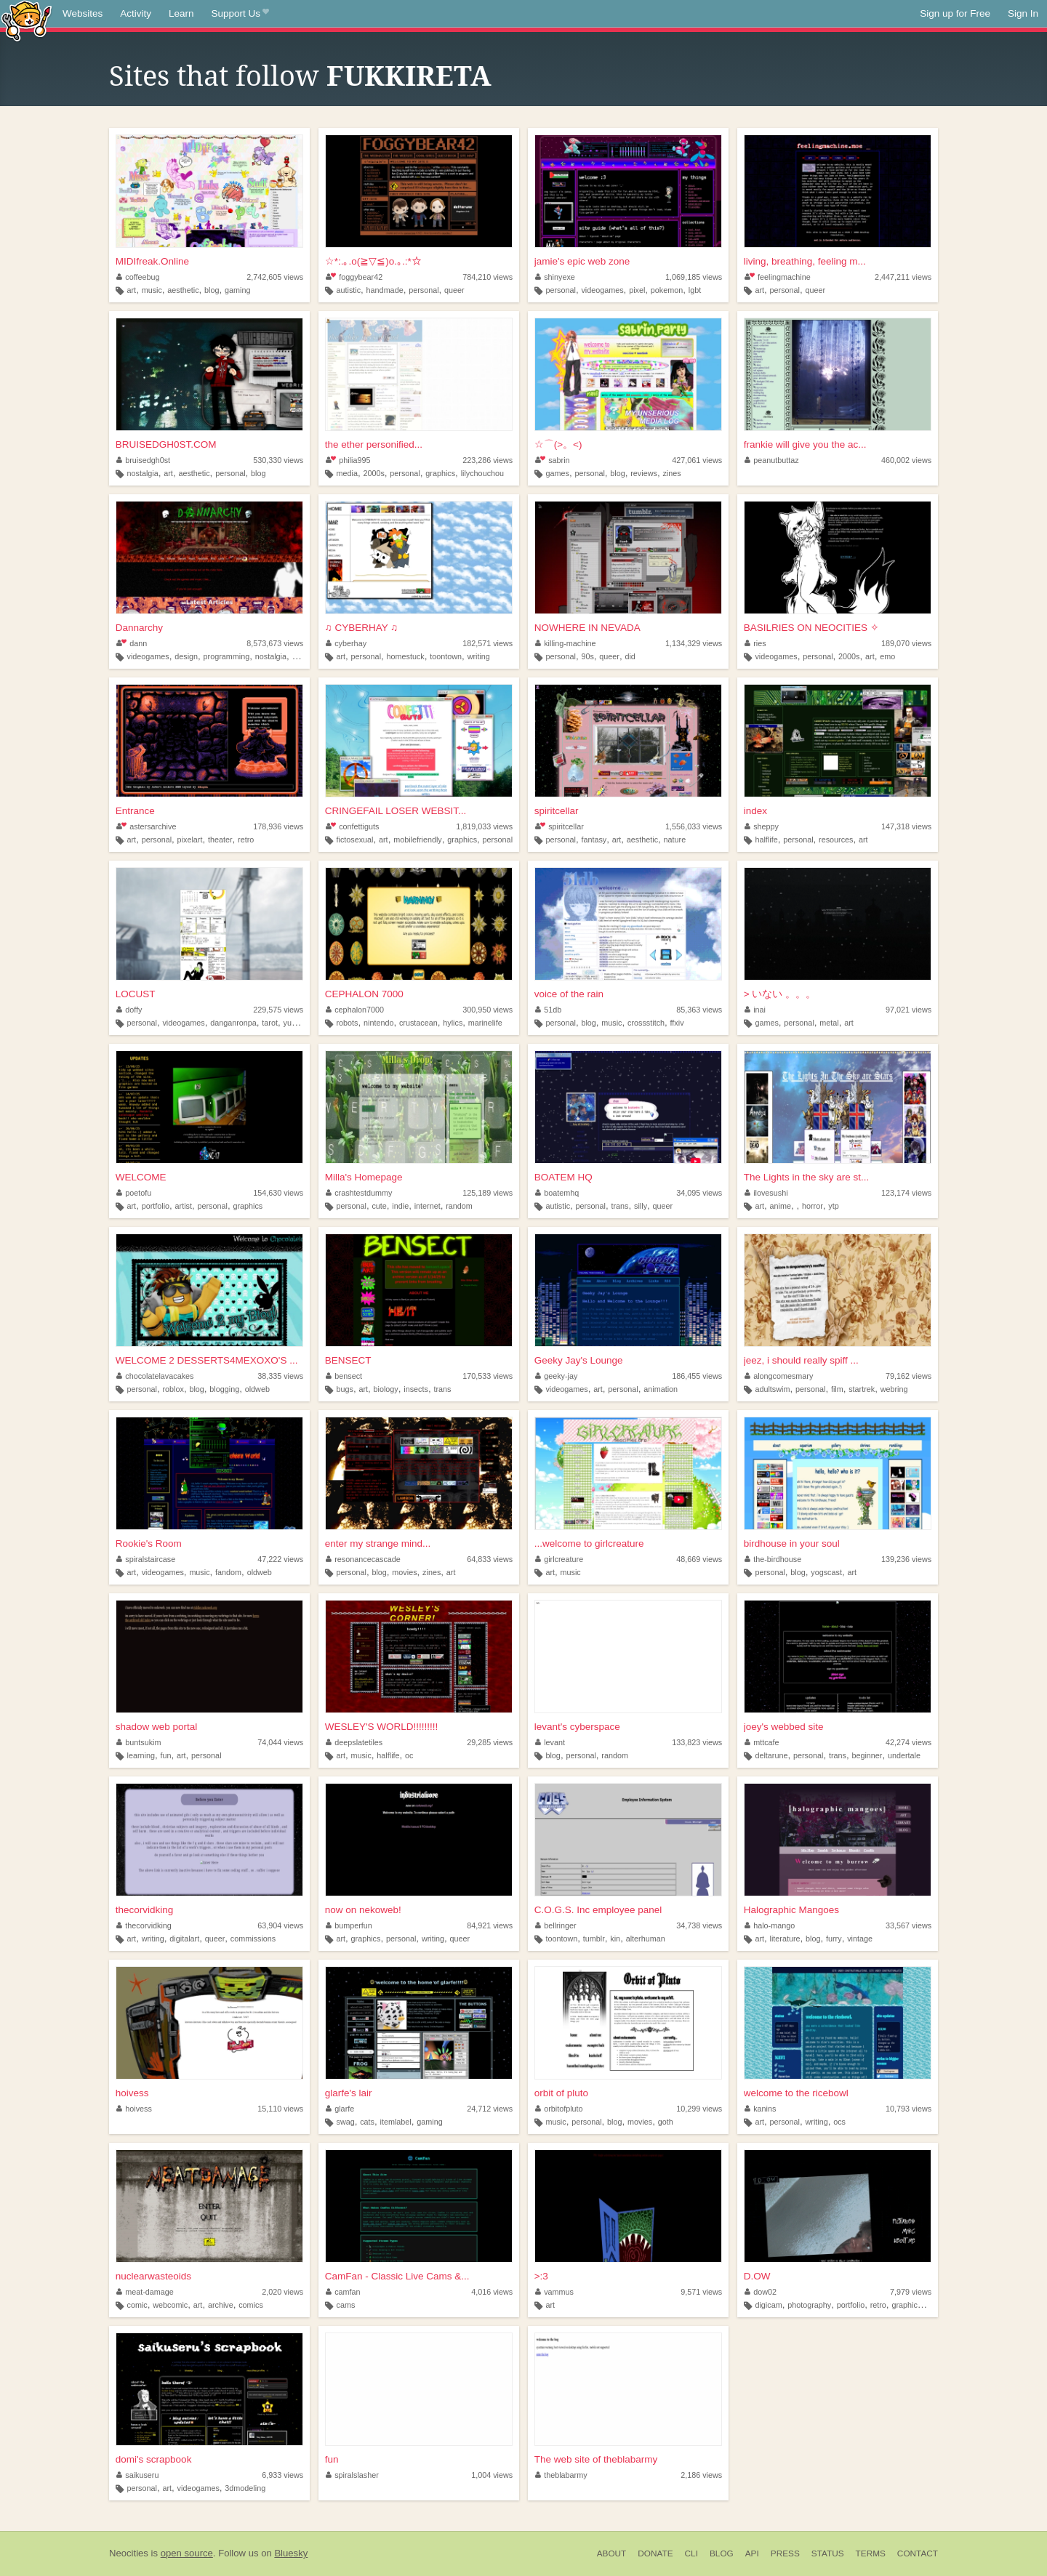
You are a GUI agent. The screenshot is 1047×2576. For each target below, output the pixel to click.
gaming (237, 290)
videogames (602, 290)
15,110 (280, 2108)
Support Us (240, 14)
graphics (440, 473)
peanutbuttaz (772, 460)
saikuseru (137, 2475)
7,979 (910, 2291)
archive (220, 2305)
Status (827, 2553)
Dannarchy (139, 627)
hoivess (132, 2093)
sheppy (762, 826)
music (152, 290)
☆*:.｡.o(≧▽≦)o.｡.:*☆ (373, 261)
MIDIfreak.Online (152, 261)
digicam (768, 2305)
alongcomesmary (779, 1376)
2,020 (282, 2291)
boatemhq (557, 1192)
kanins (761, 2108)
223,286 (487, 460)
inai (755, 1009)
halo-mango (770, 1925)
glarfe (340, 2108)
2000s (373, 473)
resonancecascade (363, 1559)
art (132, 290)
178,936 (278, 826)
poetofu (134, 1192)
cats (367, 2121)
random (459, 1206)
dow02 (761, 2291)
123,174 (906, 1192)
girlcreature (559, 1559)
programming (227, 656)
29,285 (490, 1742)
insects (416, 1389)
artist (183, 1206)
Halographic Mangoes (791, 1909)
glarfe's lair (348, 2093)
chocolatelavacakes (155, 1376)
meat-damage (145, 2291)
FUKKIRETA (409, 76)
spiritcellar (556, 810)
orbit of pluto (561, 2093)
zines (671, 473)
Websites (83, 13)
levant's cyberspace (577, 1726)
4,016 (492, 2291)
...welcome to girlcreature (589, 1543)
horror (812, 1206)
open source (187, 2553)
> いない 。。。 (780, 994)
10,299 (699, 2108)
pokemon (667, 290)
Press (785, 2553)
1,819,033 (484, 826)
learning (141, 1755)
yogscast (826, 1572)
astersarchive (146, 826)
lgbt (695, 290)
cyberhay (346, 643)
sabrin (552, 460)
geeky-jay (556, 1376)
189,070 (906, 643)
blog (211, 290)
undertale (904, 1755)
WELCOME (141, 1177)
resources (836, 839)
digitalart (184, 1938)
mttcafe (762, 1742)
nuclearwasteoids (153, 2276)
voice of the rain (568, 994)
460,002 (906, 460)
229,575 (278, 1009)
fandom (228, 1572)
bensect (344, 1376)
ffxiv (677, 1022)
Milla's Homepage (364, 1177)
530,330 (278, 460)
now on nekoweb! (363, 1909)
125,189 (487, 1192)
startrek (862, 1389)
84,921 (490, 1925)
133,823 (697, 1742)
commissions (253, 1938)
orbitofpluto (559, 2108)
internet (427, 1206)
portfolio (155, 1206)
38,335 (280, 1376)
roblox (172, 1389)
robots (347, 1022)
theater (220, 839)
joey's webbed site (784, 1726)
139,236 (906, 1559)
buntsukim (138, 1742)
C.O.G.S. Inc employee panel (598, 1909)
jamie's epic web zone (582, 261)
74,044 (280, 1742)
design (186, 656)
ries (755, 643)
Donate (655, 2553)
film (837, 1389)
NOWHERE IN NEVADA (587, 627)
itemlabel (396, 2121)
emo (887, 656)
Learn (181, 13)
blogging (224, 1389)
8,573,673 (274, 643)
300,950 (487, 1009)
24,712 (490, 2108)
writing (479, 656)
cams (345, 2305)
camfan (343, 2291)
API (752, 2553)
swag (345, 2121)
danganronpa (233, 1022)
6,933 (282, 2475)
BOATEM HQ (563, 1177)
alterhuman (645, 1938)
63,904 (280, 1925)
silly (640, 1206)
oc (409, 1755)
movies (404, 1572)
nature (675, 839)
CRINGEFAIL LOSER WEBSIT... (396, 810)
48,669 (699, 1559)
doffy (129, 1009)
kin (615, 1938)
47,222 (280, 1559)
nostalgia (143, 473)
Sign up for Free (955, 13)
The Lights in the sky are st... (807, 1177)
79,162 (908, 1376)
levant (550, 1742)
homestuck (406, 656)
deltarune (771, 1755)
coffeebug (138, 277)
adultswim (772, 1389)
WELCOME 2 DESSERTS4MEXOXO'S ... (207, 1360)
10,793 (908, 2108)
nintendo (378, 1022)
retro (246, 839)
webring (894, 1389)
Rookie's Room (149, 1543)
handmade (385, 290)
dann (131, 643)
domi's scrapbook (154, 2459)
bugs (344, 1389)
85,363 (699, 1009)
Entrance (135, 810)
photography (809, 2305)
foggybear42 (354, 277)
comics (250, 2305)
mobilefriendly (417, 839)
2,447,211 (903, 277)
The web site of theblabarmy (596, 2459)
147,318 (906, 826)
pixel (637, 290)
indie (400, 1206)
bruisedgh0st (143, 460)
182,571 (487, 643)
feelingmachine (778, 277)
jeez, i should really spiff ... (801, 1360)
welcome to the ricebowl (796, 2093)
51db (548, 1009)
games (557, 473)
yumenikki (300, 1022)
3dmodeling (245, 2488)
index (755, 810)
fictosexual (354, 839)
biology (386, 1389)
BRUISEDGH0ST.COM (166, 444)
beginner (866, 1755)
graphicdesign (915, 2305)
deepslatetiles (354, 1742)
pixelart (190, 839)
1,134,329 (693, 643)
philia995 (348, 460)
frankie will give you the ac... (805, 444)
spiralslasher (352, 2475)
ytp (833, 1206)
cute (379, 1206)
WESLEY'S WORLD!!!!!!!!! (381, 1726)
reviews (643, 473)
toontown (446, 656)
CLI (691, 2553)
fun (165, 1755)
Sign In (1023, 13)
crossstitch (646, 1022)
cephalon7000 (355, 1009)
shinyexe (555, 277)
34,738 (699, 1925)
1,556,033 (693, 826)
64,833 (490, 1559)
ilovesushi (766, 1192)
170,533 (487, 1376)
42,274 (908, 1742)
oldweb (257, 1389)
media (346, 473)
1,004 (492, 2475)
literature (785, 1938)
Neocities (128, 2553)
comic (137, 2305)
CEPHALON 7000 (364, 994)
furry (834, 1938)
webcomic (170, 2305)
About (612, 2553)
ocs (839, 2121)
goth (665, 2121)
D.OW (757, 2276)
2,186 (701, 2475)
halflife (766, 839)
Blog (722, 2553)
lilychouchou (482, 473)
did (630, 656)
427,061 (697, 460)
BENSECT (348, 1360)
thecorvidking (145, 1909)
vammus (554, 2291)
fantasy (593, 839)
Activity (135, 13)
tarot (270, 1022)
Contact (917, 2553)
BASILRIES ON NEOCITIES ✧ (811, 627)
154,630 (278, 1192)
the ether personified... (373, 444)
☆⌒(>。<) (558, 444)
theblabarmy (561, 2475)
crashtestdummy (359, 1192)
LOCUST (136, 994)
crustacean (418, 1022)
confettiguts (353, 826)
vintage (859, 1938)
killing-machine (565, 643)
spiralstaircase (146, 1559)
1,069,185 (693, 277)
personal (423, 290)
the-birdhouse (773, 1559)
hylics (452, 1022)
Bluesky (291, 2553)
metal (828, 1022)
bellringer (556, 1925)
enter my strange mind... (378, 1543)
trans (620, 1206)
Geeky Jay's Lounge (578, 1360)
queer (454, 290)
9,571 (701, 2291)
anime (780, 1206)
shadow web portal (157, 1726)
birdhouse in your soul (792, 1543)
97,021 (908, 1009)
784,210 (487, 277)
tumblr (594, 1938)
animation (660, 1389)
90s (587, 656)
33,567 (908, 1925)
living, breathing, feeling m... (805, 261)
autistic (348, 290)
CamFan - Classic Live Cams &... (397, 2276)
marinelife (485, 1022)
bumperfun (349, 1925)
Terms (871, 2553)
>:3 (541, 2276)
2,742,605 (274, 277)
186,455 (697, 1376)
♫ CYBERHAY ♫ (361, 627)
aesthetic (182, 290)
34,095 (699, 1192)
